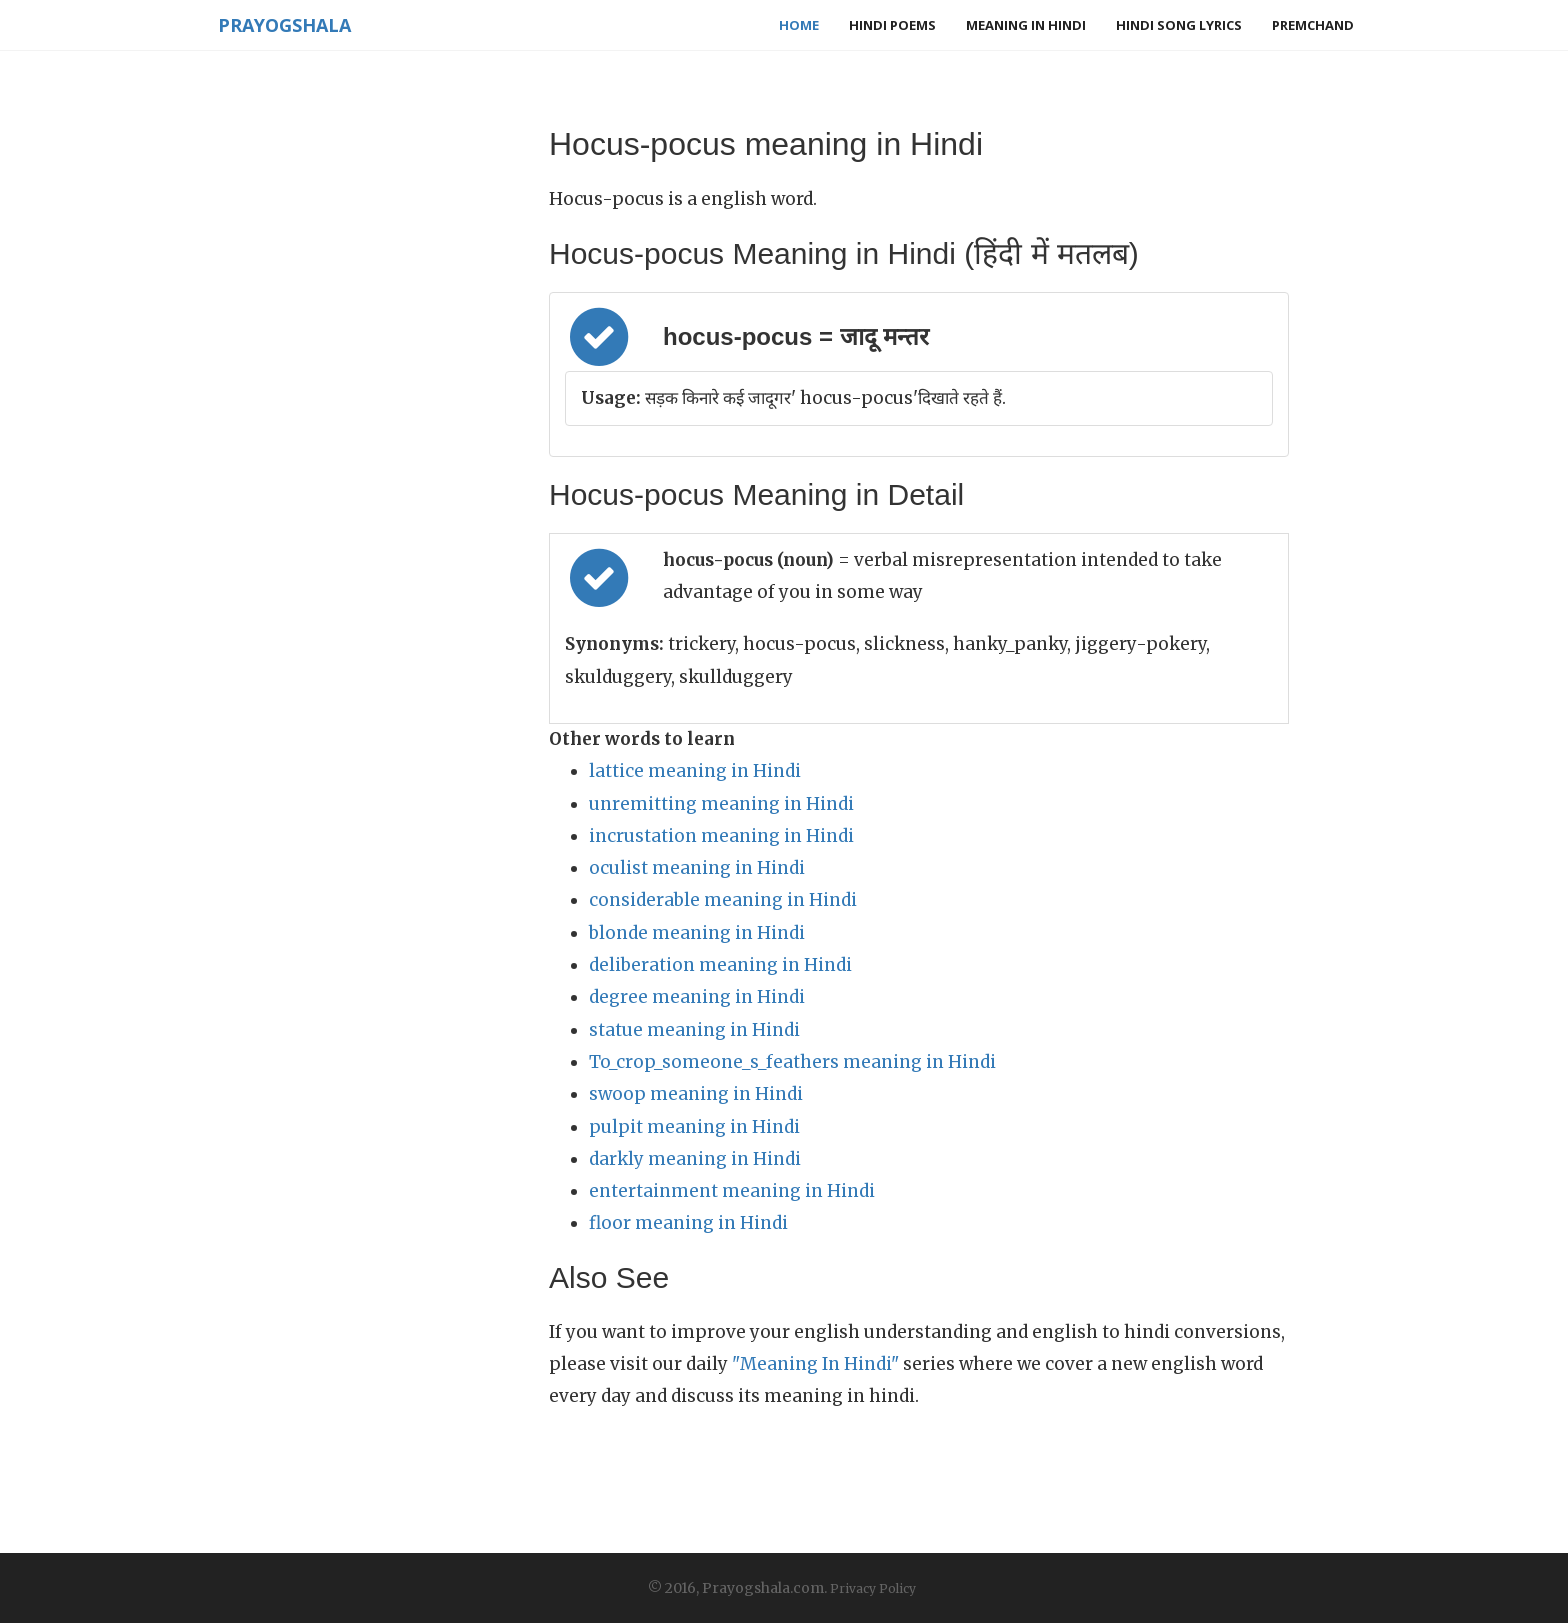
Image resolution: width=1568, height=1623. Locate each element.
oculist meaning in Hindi (697, 868)
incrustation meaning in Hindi (721, 836)
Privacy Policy (873, 1588)
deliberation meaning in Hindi (720, 965)
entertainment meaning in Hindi (732, 1191)
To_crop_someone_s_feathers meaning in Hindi (792, 1062)
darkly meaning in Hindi (695, 1159)
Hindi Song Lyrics (1179, 25)
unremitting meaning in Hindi (721, 804)
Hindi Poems (892, 25)
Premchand (1313, 25)
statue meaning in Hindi (694, 1030)
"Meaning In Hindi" (815, 1364)
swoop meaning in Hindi (696, 1094)
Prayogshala (280, 25)
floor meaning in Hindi (688, 1223)
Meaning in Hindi (1026, 25)
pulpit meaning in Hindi (694, 1127)
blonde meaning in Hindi (697, 933)
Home (799, 25)
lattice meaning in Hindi (695, 771)
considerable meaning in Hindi (723, 900)
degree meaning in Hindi (697, 997)
